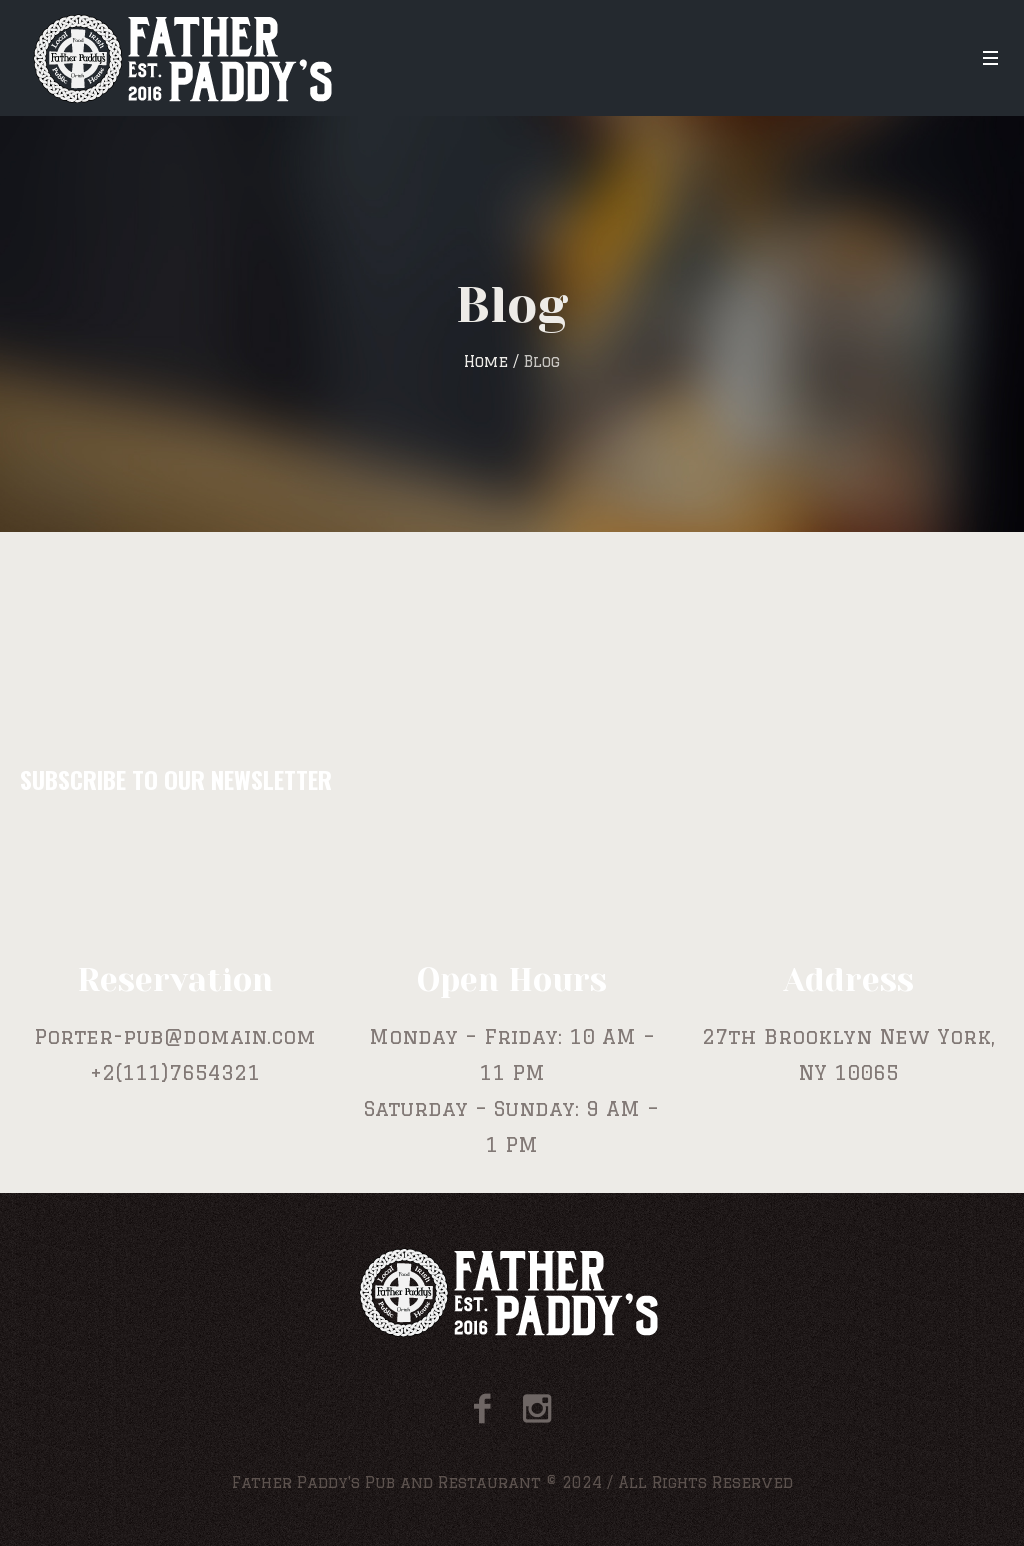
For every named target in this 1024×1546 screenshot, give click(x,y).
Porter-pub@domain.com (175, 1036)
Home (486, 361)
